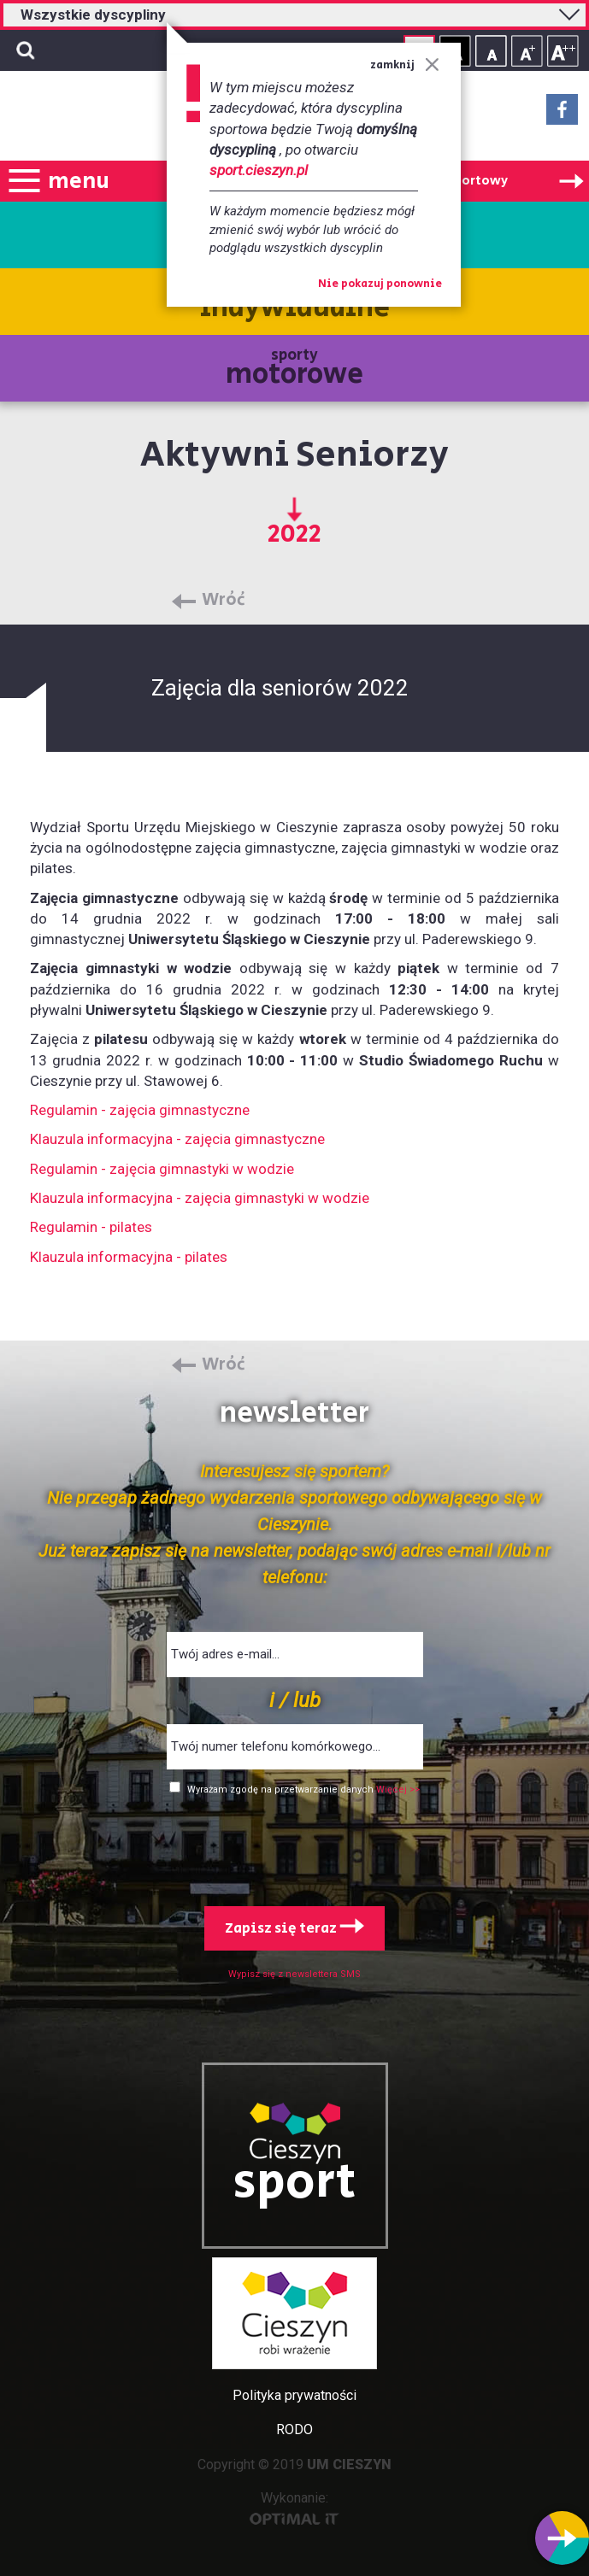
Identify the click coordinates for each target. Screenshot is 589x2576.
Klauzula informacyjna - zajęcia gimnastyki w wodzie (199, 1197)
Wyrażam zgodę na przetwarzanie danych (281, 1789)
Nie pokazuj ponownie (380, 284)
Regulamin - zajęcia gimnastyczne (140, 1109)
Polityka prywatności (294, 2395)
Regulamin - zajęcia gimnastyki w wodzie (162, 1168)
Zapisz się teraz (294, 1928)
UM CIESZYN (349, 2464)
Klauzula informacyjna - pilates (128, 1256)
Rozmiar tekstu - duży (563, 51)
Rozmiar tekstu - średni (527, 51)
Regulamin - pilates (91, 1226)
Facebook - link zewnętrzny (562, 114)
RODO (294, 2429)
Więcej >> (398, 1789)
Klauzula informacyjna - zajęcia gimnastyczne (177, 1138)
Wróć (223, 601)
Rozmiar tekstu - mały (491, 51)
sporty (294, 369)
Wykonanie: (294, 2507)
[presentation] (295, 1847)
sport (294, 2183)
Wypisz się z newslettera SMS (294, 1974)
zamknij (404, 65)
